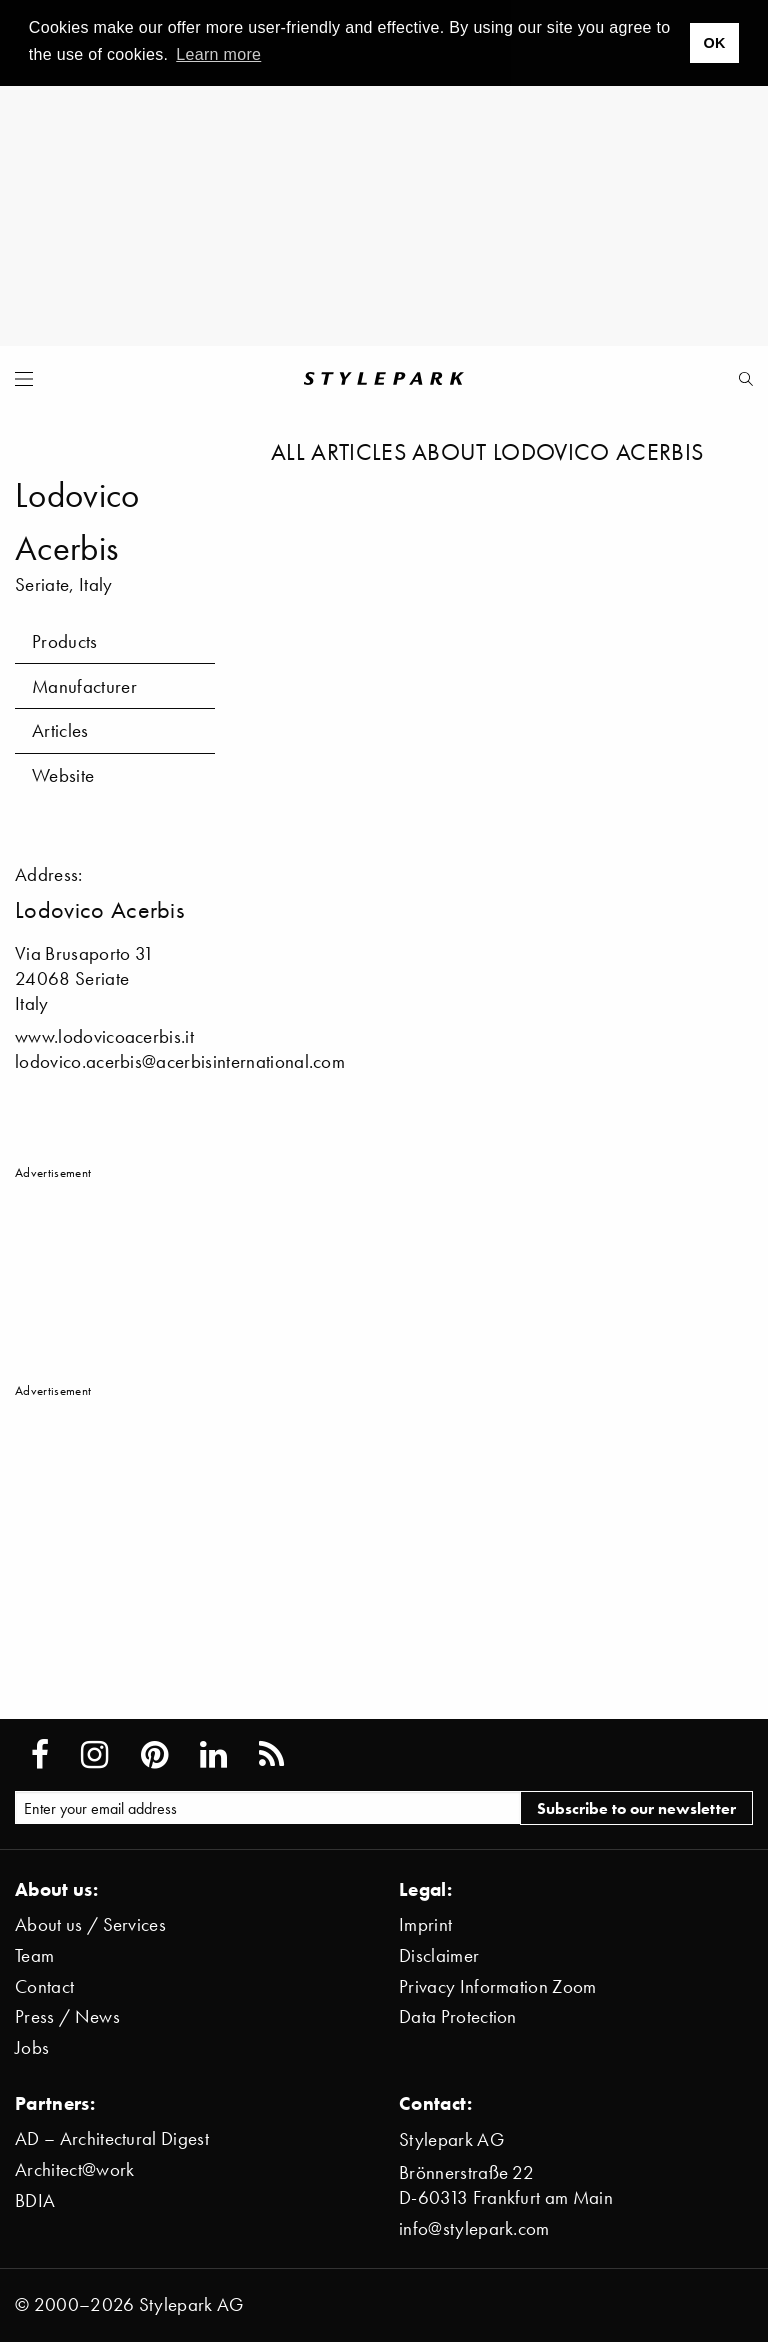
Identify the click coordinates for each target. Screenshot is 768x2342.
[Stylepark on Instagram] (94, 1755)
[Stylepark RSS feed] (271, 1755)
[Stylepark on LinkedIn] (213, 1755)
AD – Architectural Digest (112, 2138)
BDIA (35, 2200)
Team (34, 1955)
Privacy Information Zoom (498, 1986)
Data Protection (458, 2016)
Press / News (67, 2016)
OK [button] (714, 43)
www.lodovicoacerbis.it (104, 1036)
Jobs (32, 2047)
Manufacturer (84, 686)
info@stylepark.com (474, 2228)
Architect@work (74, 2169)
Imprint (425, 1924)
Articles (60, 730)
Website (63, 775)
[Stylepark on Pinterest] (154, 1755)
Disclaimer (439, 1955)
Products (65, 641)
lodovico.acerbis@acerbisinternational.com (180, 1061)
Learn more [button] (218, 54)
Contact (44, 1986)
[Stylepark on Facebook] (40, 1755)
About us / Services (90, 1924)
